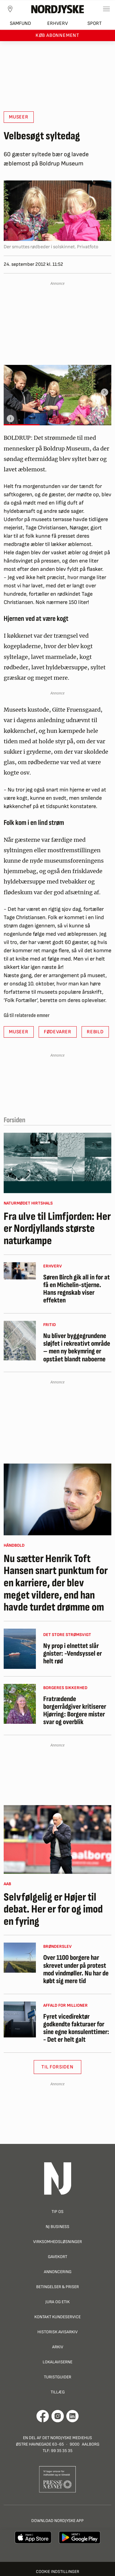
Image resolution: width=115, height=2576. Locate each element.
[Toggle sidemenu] (106, 9)
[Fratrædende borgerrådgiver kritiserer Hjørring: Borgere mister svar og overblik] (20, 1704)
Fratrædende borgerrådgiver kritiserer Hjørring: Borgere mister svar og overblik (74, 1710)
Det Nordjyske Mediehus (67, 2437)
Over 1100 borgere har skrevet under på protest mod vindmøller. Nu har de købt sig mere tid (76, 1969)
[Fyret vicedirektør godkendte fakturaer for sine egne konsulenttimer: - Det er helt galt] (20, 2020)
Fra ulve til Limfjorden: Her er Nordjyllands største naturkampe (57, 1229)
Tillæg (58, 2392)
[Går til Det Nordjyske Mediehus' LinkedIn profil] (72, 2416)
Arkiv (57, 2347)
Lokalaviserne (57, 2362)
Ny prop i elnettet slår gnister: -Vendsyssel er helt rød (72, 1653)
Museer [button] (19, 117)
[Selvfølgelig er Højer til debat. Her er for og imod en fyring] (57, 1839)
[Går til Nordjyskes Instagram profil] (58, 2416)
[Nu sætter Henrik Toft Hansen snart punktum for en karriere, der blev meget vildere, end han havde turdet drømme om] (57, 1499)
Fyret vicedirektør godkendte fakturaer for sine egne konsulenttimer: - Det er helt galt (76, 2028)
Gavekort (57, 2256)
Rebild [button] (95, 1032)
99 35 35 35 (61, 2450)
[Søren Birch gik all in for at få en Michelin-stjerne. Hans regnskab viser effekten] (20, 1271)
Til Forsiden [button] (57, 2067)
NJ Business (57, 2226)
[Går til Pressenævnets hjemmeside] (57, 2478)
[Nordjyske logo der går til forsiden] (57, 9)
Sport (94, 23)
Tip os (57, 2211)
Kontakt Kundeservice (57, 2316)
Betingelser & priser (57, 2286)
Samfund (20, 23)
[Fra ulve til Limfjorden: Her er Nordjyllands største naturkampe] (57, 1163)
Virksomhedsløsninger (57, 2241)
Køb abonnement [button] (57, 35)
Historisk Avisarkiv (57, 2331)
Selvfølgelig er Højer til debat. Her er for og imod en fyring (53, 1909)
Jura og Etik (57, 2301)
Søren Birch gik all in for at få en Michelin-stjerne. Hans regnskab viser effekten (76, 1289)
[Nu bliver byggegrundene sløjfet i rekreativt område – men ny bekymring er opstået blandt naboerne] (20, 1340)
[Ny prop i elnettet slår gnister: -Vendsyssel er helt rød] (20, 1649)
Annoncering (57, 2271)
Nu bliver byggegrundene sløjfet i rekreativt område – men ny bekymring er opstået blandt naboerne (76, 1347)
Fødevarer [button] (57, 1032)
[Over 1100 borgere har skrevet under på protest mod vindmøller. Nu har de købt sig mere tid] (20, 1958)
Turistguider (57, 2377)
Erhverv (57, 23)
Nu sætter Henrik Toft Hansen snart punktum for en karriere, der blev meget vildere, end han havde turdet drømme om (56, 1583)
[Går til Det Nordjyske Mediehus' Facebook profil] (42, 2416)
